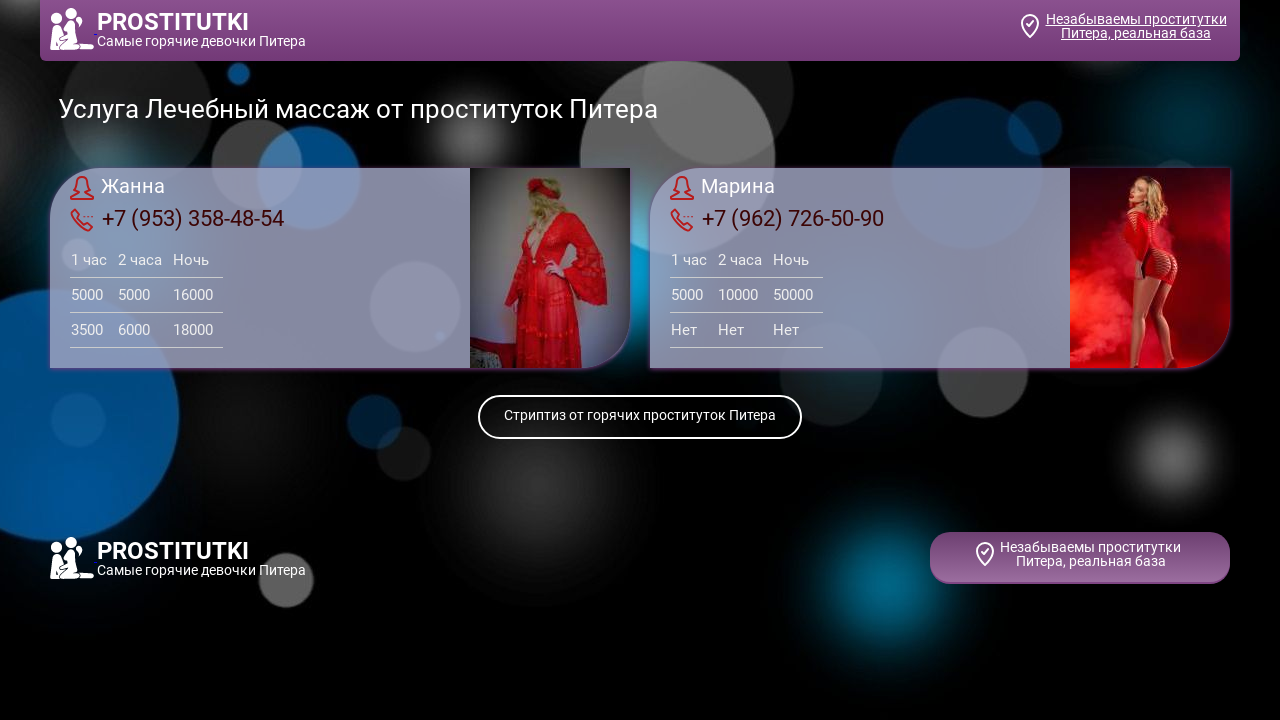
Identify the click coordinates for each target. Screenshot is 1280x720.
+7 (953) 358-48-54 (177, 219)
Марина (722, 188)
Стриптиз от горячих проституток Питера (640, 415)
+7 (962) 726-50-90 (777, 219)
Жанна (117, 188)
